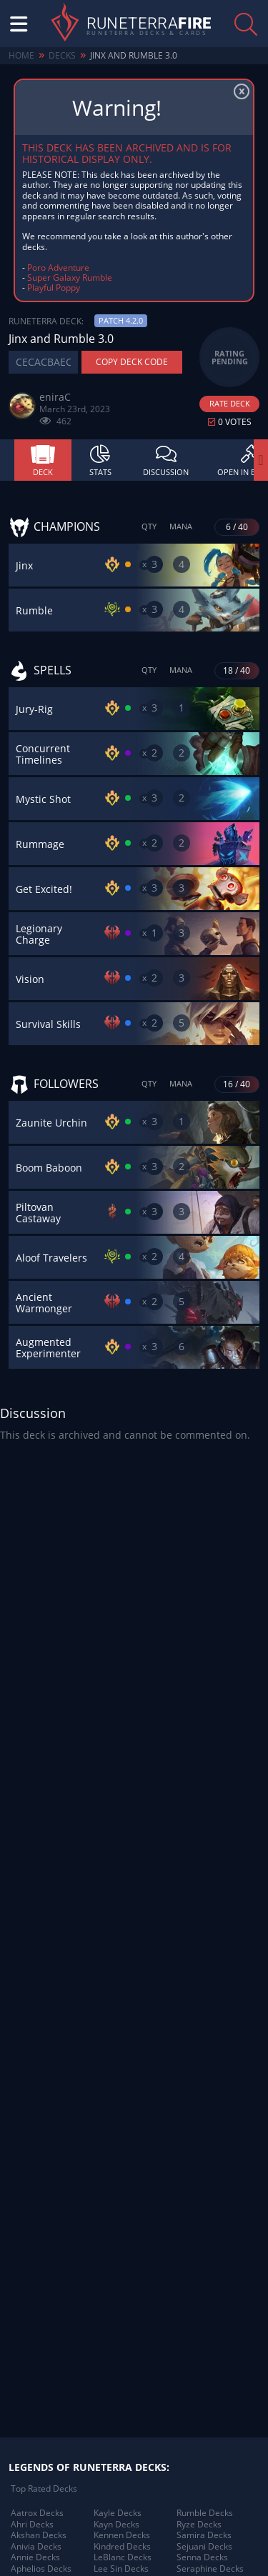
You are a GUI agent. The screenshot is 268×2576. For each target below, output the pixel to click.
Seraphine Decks (210, 2569)
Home (21, 55)
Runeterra (149, 24)
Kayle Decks (118, 2513)
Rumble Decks (205, 2513)
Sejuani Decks (204, 2546)
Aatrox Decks (37, 2513)
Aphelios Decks (41, 2569)
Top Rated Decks (44, 2489)
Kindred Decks (122, 2546)
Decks (62, 55)
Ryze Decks (199, 2524)
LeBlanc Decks (123, 2557)
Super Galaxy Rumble (69, 277)
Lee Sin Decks (121, 2569)
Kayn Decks (116, 2524)
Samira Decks (204, 2535)
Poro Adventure (58, 267)
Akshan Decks (38, 2535)
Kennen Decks (122, 2535)
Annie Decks (35, 2557)
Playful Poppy (53, 287)
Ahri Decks (32, 2524)
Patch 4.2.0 (121, 320)
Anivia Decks (36, 2546)
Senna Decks (202, 2557)
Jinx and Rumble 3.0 (133, 55)
